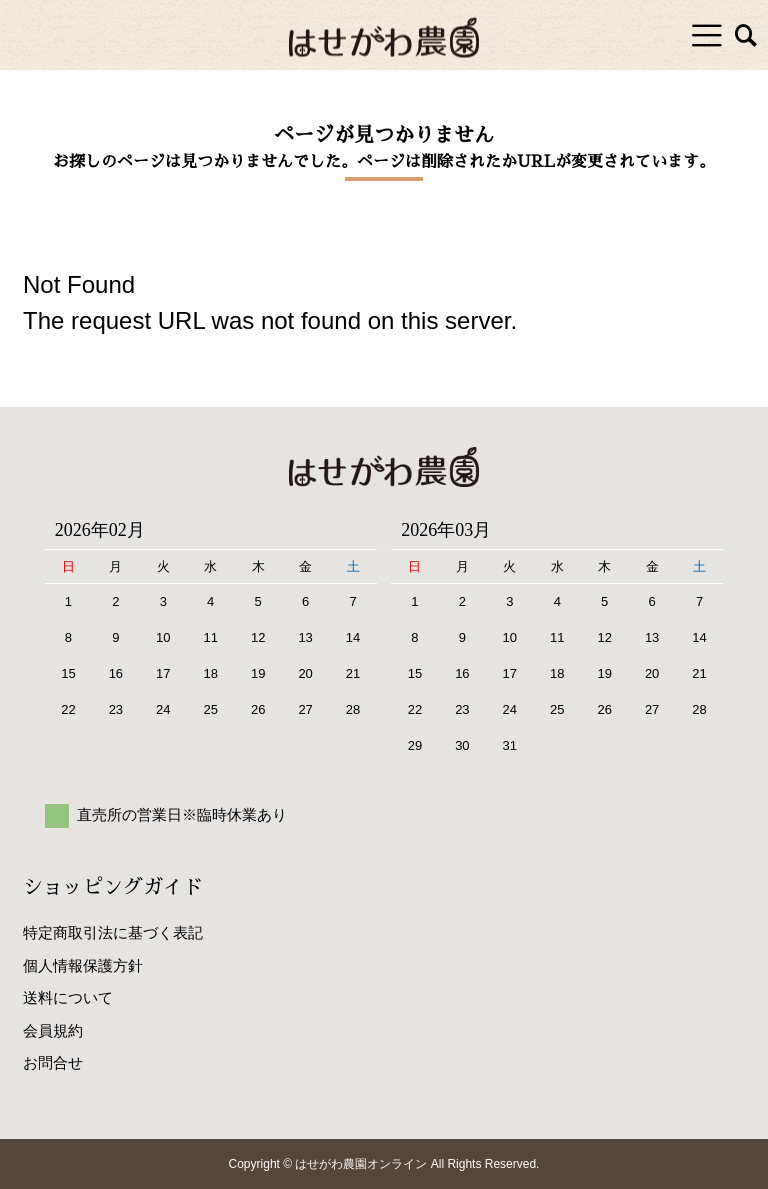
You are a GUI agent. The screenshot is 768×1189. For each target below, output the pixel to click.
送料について (68, 997)
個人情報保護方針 (83, 965)
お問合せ (53, 1062)
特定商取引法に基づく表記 (113, 932)
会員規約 (53, 1030)
